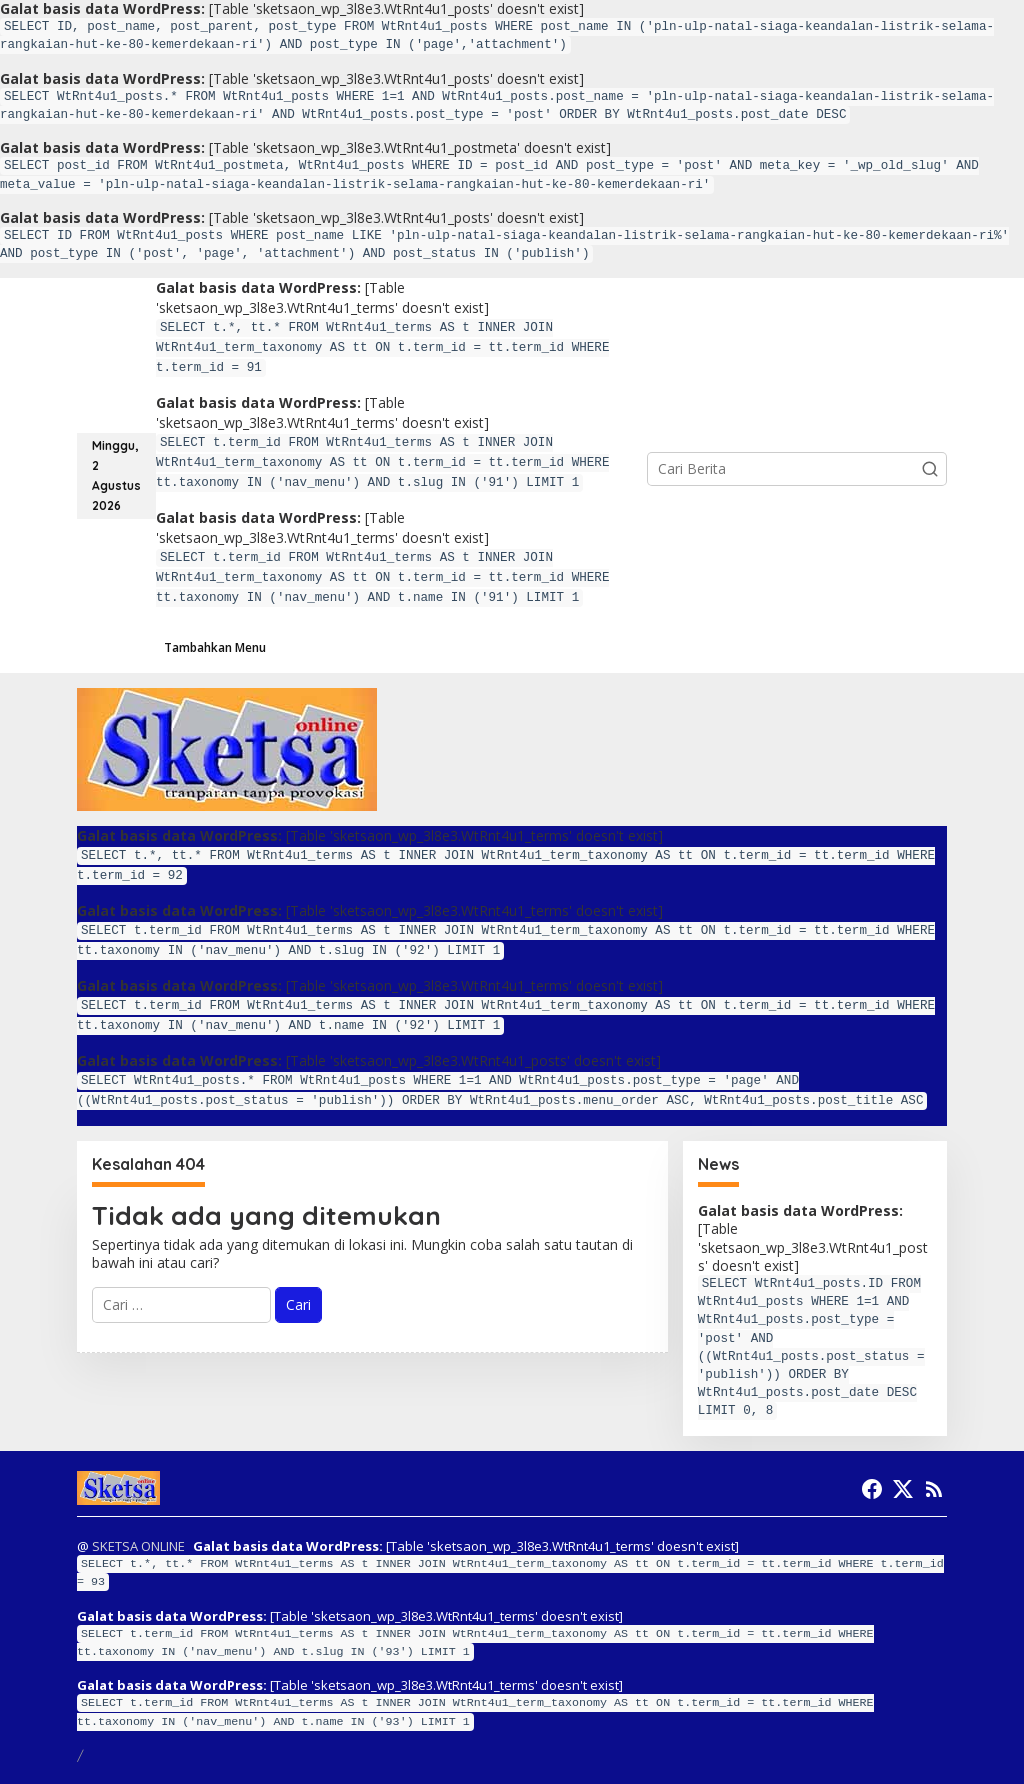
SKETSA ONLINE (138, 1546)
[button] (930, 469)
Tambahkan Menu (215, 647)
